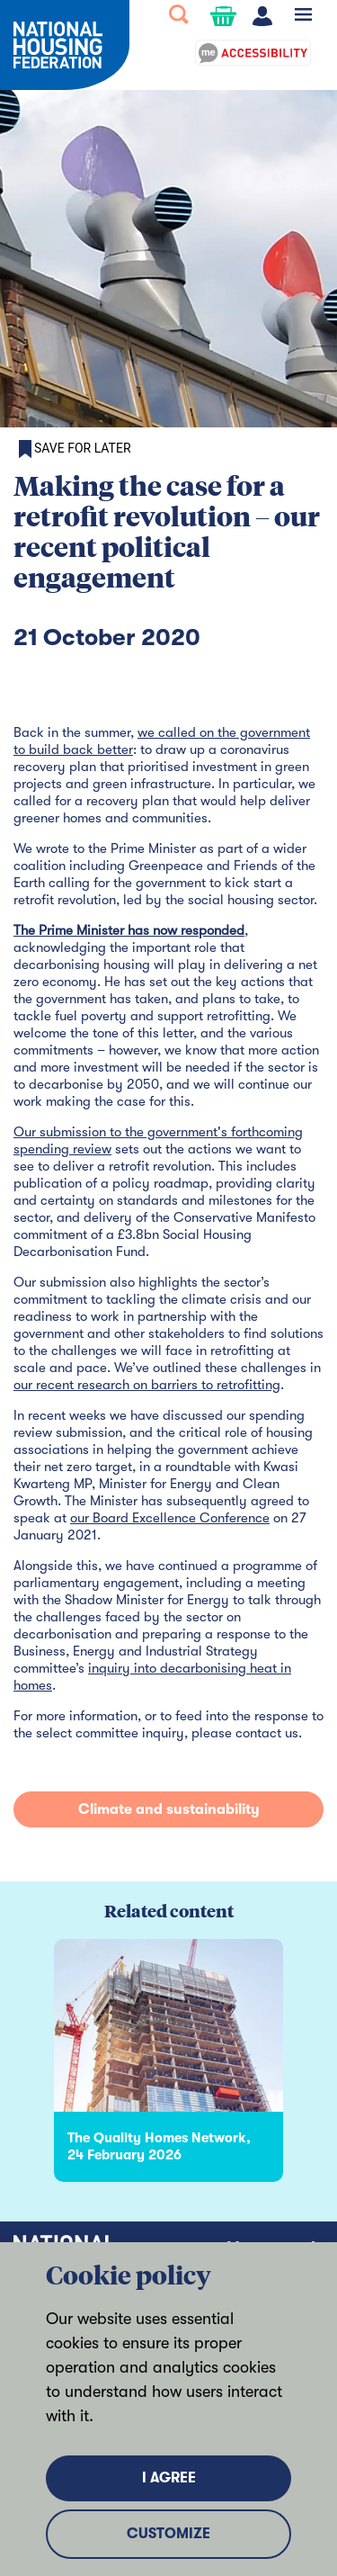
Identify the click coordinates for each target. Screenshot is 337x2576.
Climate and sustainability (169, 1809)
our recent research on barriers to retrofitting (146, 1385)
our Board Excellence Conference (170, 1518)
